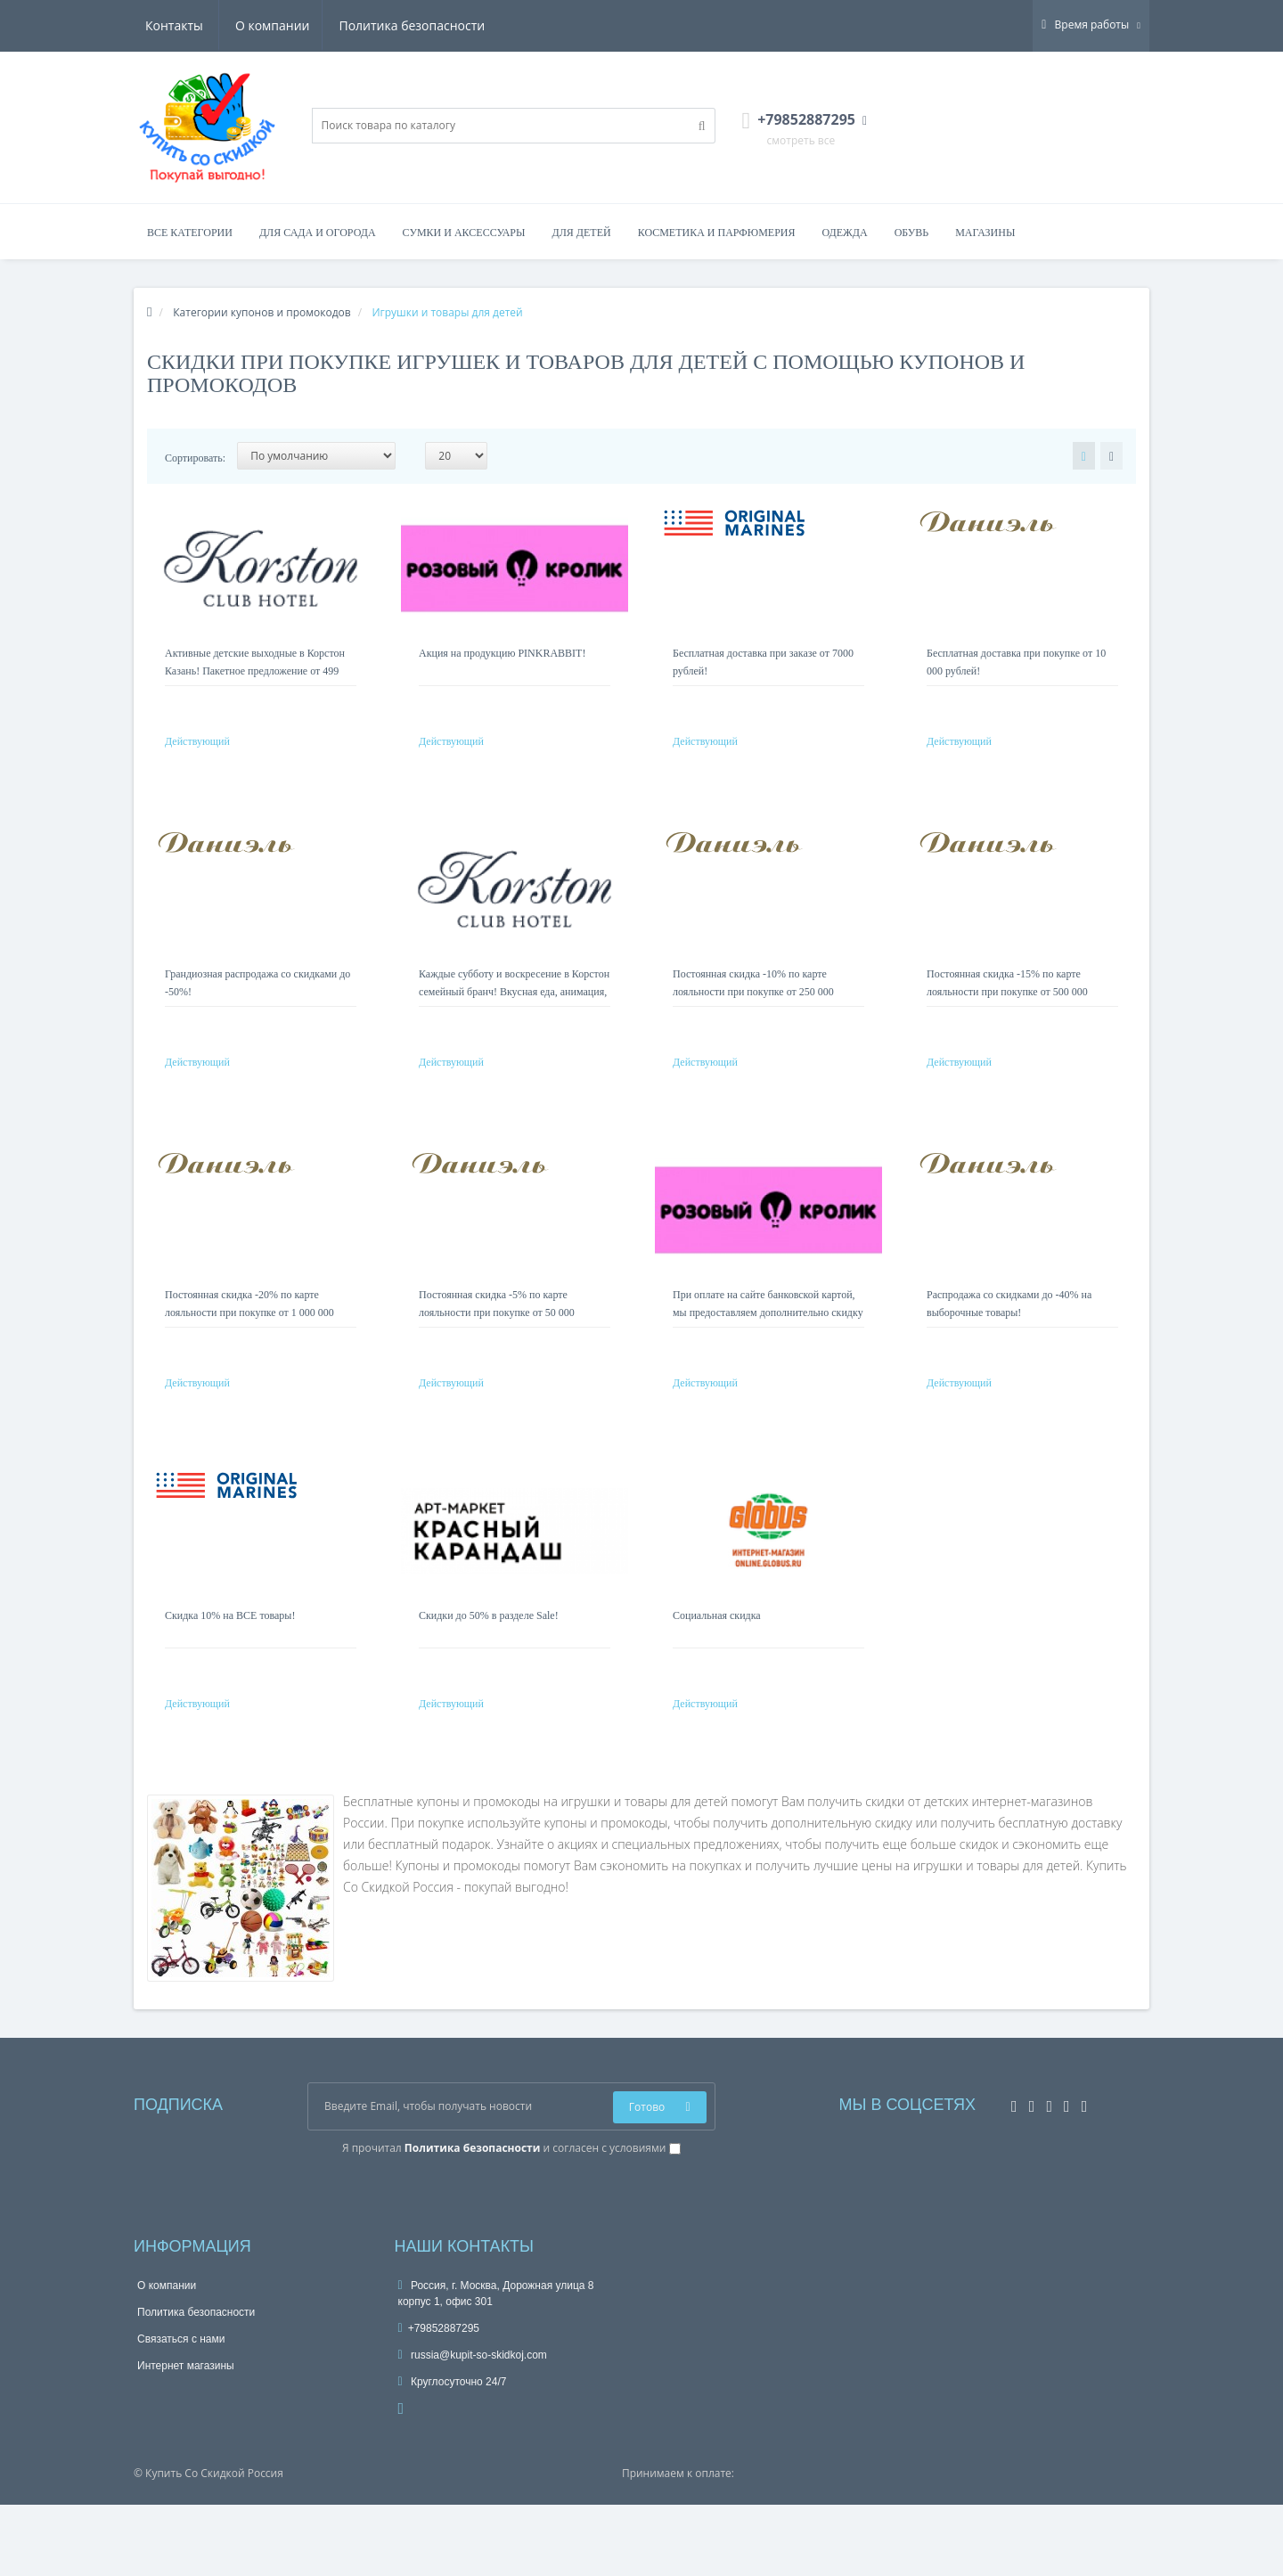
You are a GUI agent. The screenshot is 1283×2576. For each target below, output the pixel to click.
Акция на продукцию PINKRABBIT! (502, 653)
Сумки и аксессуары (464, 232)
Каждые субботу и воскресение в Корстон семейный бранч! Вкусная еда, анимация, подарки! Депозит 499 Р (514, 1009)
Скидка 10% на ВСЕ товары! (230, 1669)
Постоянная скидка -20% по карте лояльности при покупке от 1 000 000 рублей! (249, 1348)
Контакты (459, 25)
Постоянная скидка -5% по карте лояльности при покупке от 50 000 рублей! (497, 1348)
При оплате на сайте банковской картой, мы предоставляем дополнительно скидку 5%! (768, 1348)
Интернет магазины (185, 2437)
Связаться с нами (181, 2410)
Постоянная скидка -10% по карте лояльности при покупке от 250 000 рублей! (753, 1009)
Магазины (985, 232)
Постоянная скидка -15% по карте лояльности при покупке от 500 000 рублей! (1007, 1009)
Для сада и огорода (317, 232)
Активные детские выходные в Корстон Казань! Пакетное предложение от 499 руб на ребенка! (255, 671)
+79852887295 (439, 2399)
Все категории (190, 232)
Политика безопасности (325, 25)
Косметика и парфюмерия (717, 232)
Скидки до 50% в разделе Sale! (489, 1669)
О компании (182, 25)
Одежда (844, 232)
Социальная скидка (717, 1669)
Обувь (912, 232)
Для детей (581, 232)
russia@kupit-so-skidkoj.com (472, 2426)
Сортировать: (195, 458)
